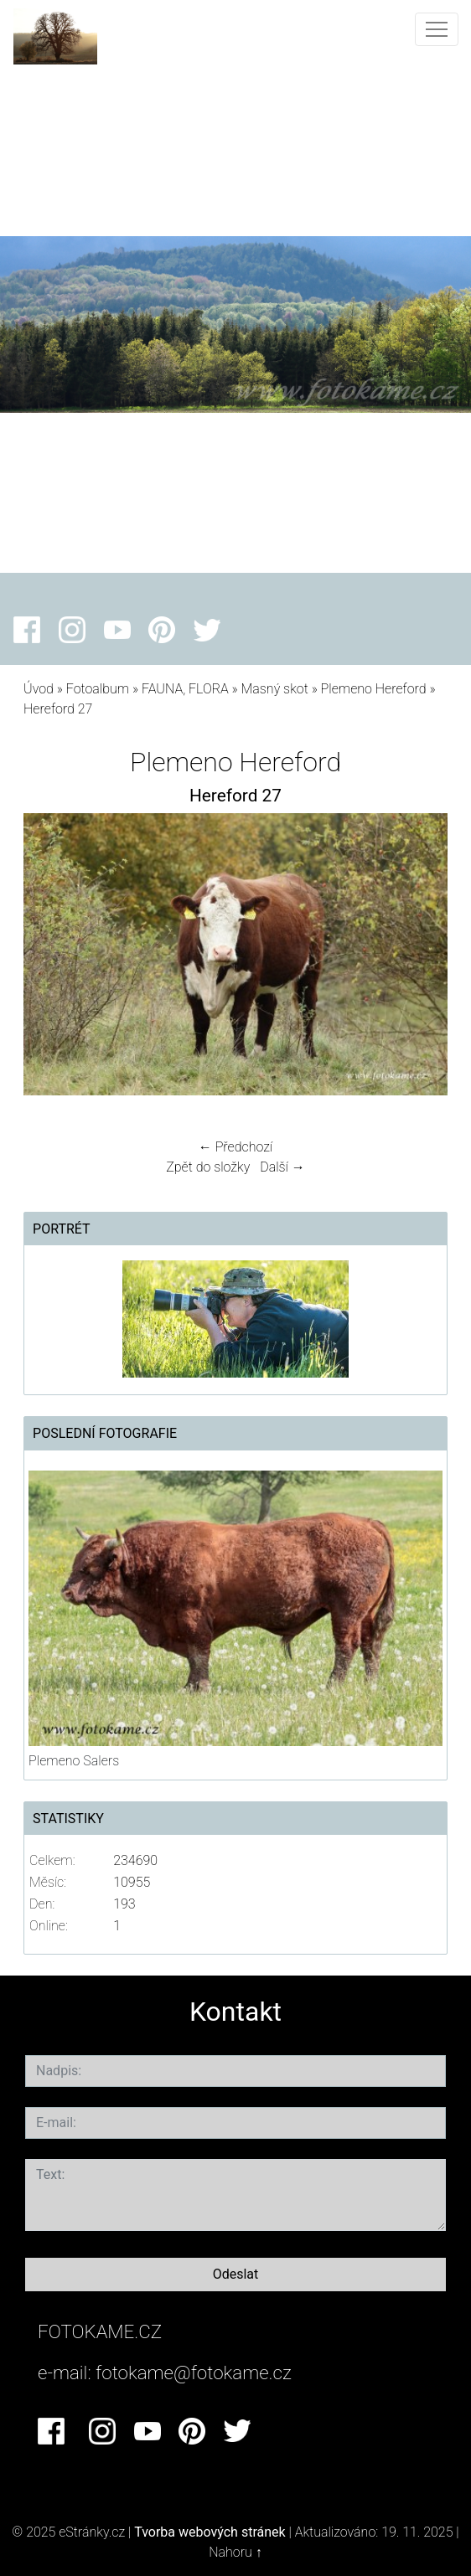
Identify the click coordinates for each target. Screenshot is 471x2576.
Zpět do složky (208, 1167)
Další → (282, 1167)
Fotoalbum (97, 689)
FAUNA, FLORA (185, 689)
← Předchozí (235, 1147)
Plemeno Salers (73, 1761)
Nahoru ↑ (235, 2552)
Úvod (38, 689)
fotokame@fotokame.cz (194, 2372)
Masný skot (274, 689)
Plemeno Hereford (374, 689)
